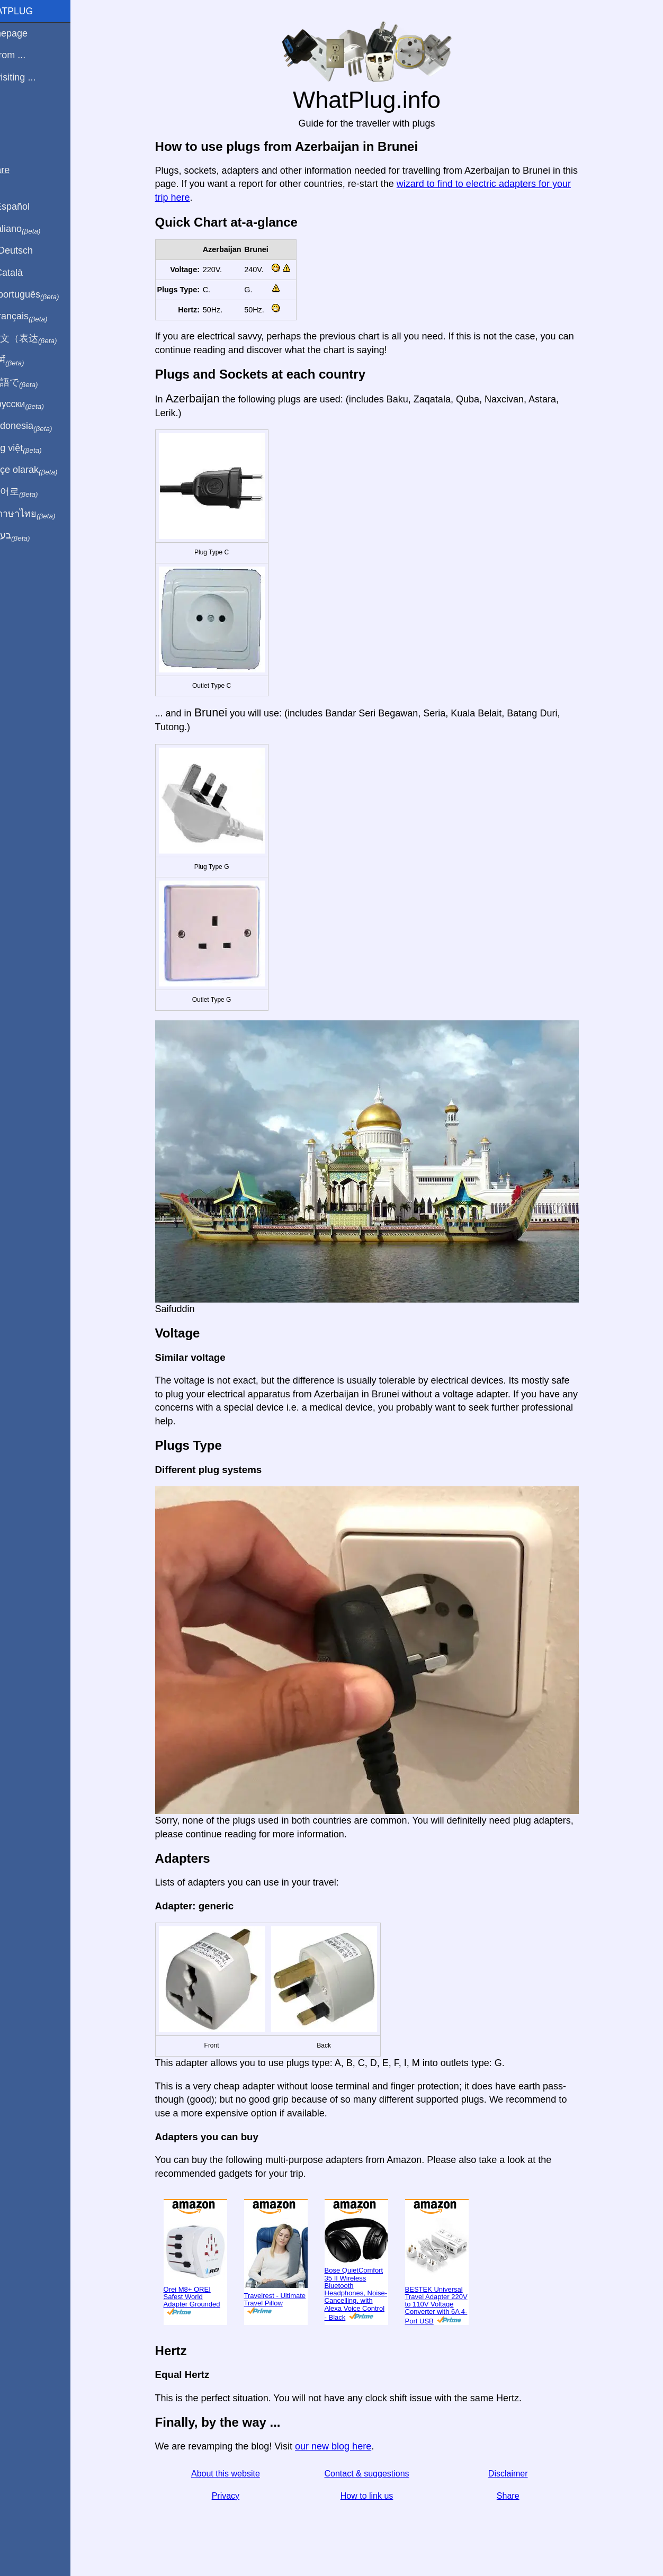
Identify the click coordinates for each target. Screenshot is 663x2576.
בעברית (30, 536)
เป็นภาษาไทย (43, 514)
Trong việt (36, 448)
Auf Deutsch (32, 250)
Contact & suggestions (379, 2473)
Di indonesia (41, 426)
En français (39, 316)
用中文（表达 (44, 339)
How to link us (379, 2495)
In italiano (36, 229)
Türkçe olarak (44, 470)
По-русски (37, 404)
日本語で (34, 383)
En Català (27, 272)
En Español (30, 206)
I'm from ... (28, 55)
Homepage (29, 33)
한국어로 (34, 492)
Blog (15, 116)
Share (520, 2495)
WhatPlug (32, 11)
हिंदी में (27, 360)
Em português (45, 295)
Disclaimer (520, 2473)
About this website (237, 2473)
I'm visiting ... (33, 77)
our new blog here (345, 2446)
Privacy (238, 2495)
